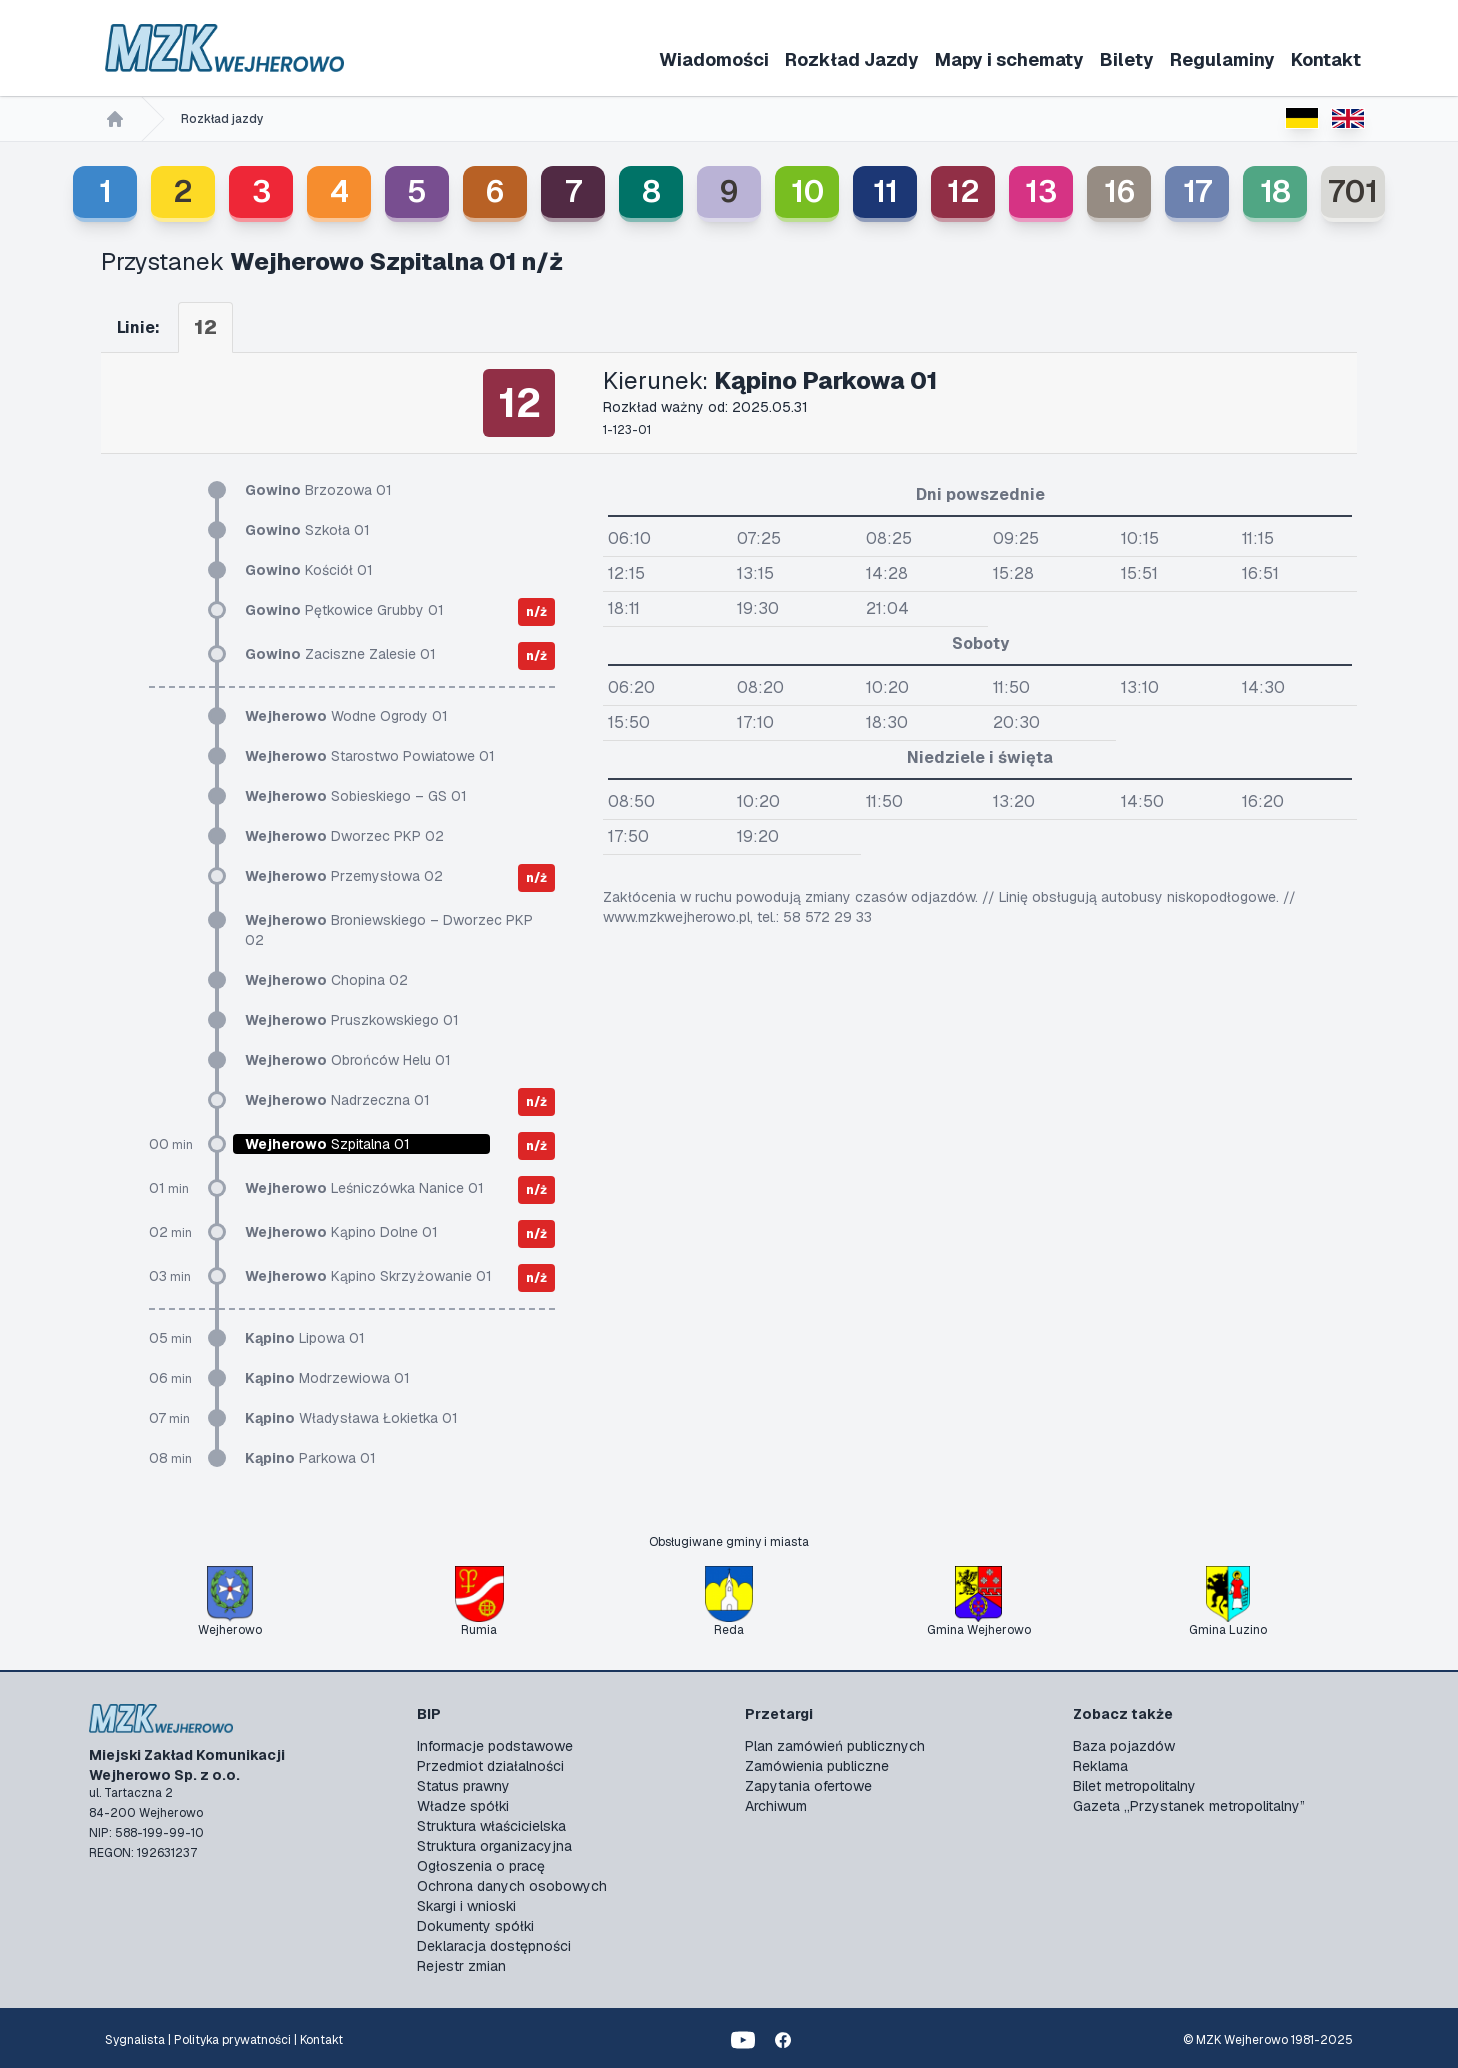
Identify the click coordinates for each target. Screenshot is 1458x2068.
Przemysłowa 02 (344, 876)
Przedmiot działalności (490, 1766)
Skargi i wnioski (466, 1906)
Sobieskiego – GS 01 (356, 796)
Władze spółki (463, 1806)
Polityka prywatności (232, 2040)
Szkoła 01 (307, 530)
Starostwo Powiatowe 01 (370, 756)
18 (1275, 191)
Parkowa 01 (310, 1458)
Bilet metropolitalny (1134, 1786)
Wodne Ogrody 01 (346, 716)
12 (963, 191)
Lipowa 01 (305, 1338)
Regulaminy (1222, 59)
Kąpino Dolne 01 (341, 1232)
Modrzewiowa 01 (327, 1378)
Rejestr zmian (461, 1966)
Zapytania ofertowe (808, 1786)
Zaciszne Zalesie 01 (340, 654)
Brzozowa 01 (318, 490)
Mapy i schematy (1009, 59)
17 (1197, 191)
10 (807, 191)
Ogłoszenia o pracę (481, 1866)
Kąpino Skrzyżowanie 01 (368, 1276)
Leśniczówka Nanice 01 (364, 1188)
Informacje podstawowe (495, 1746)
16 (1119, 191)
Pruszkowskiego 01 (352, 1020)
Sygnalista (135, 2040)
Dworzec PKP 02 (344, 836)
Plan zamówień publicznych (835, 1746)
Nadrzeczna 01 (337, 1100)
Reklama (1100, 1766)
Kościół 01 (309, 570)
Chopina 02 (326, 980)
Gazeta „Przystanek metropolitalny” (1189, 1806)
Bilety (1127, 59)
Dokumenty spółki (475, 1926)
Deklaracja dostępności (494, 1946)
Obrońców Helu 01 (348, 1060)
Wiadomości (714, 59)
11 (885, 191)
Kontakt (1326, 59)
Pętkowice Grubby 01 (344, 610)
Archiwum (776, 1806)
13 (1041, 191)
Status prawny (463, 1786)
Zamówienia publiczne (817, 1766)
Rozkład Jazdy (852, 59)
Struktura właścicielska (491, 1826)
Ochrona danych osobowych (512, 1886)
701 (1353, 191)
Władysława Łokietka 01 (351, 1418)
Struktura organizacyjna (494, 1846)
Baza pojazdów (1124, 1746)
